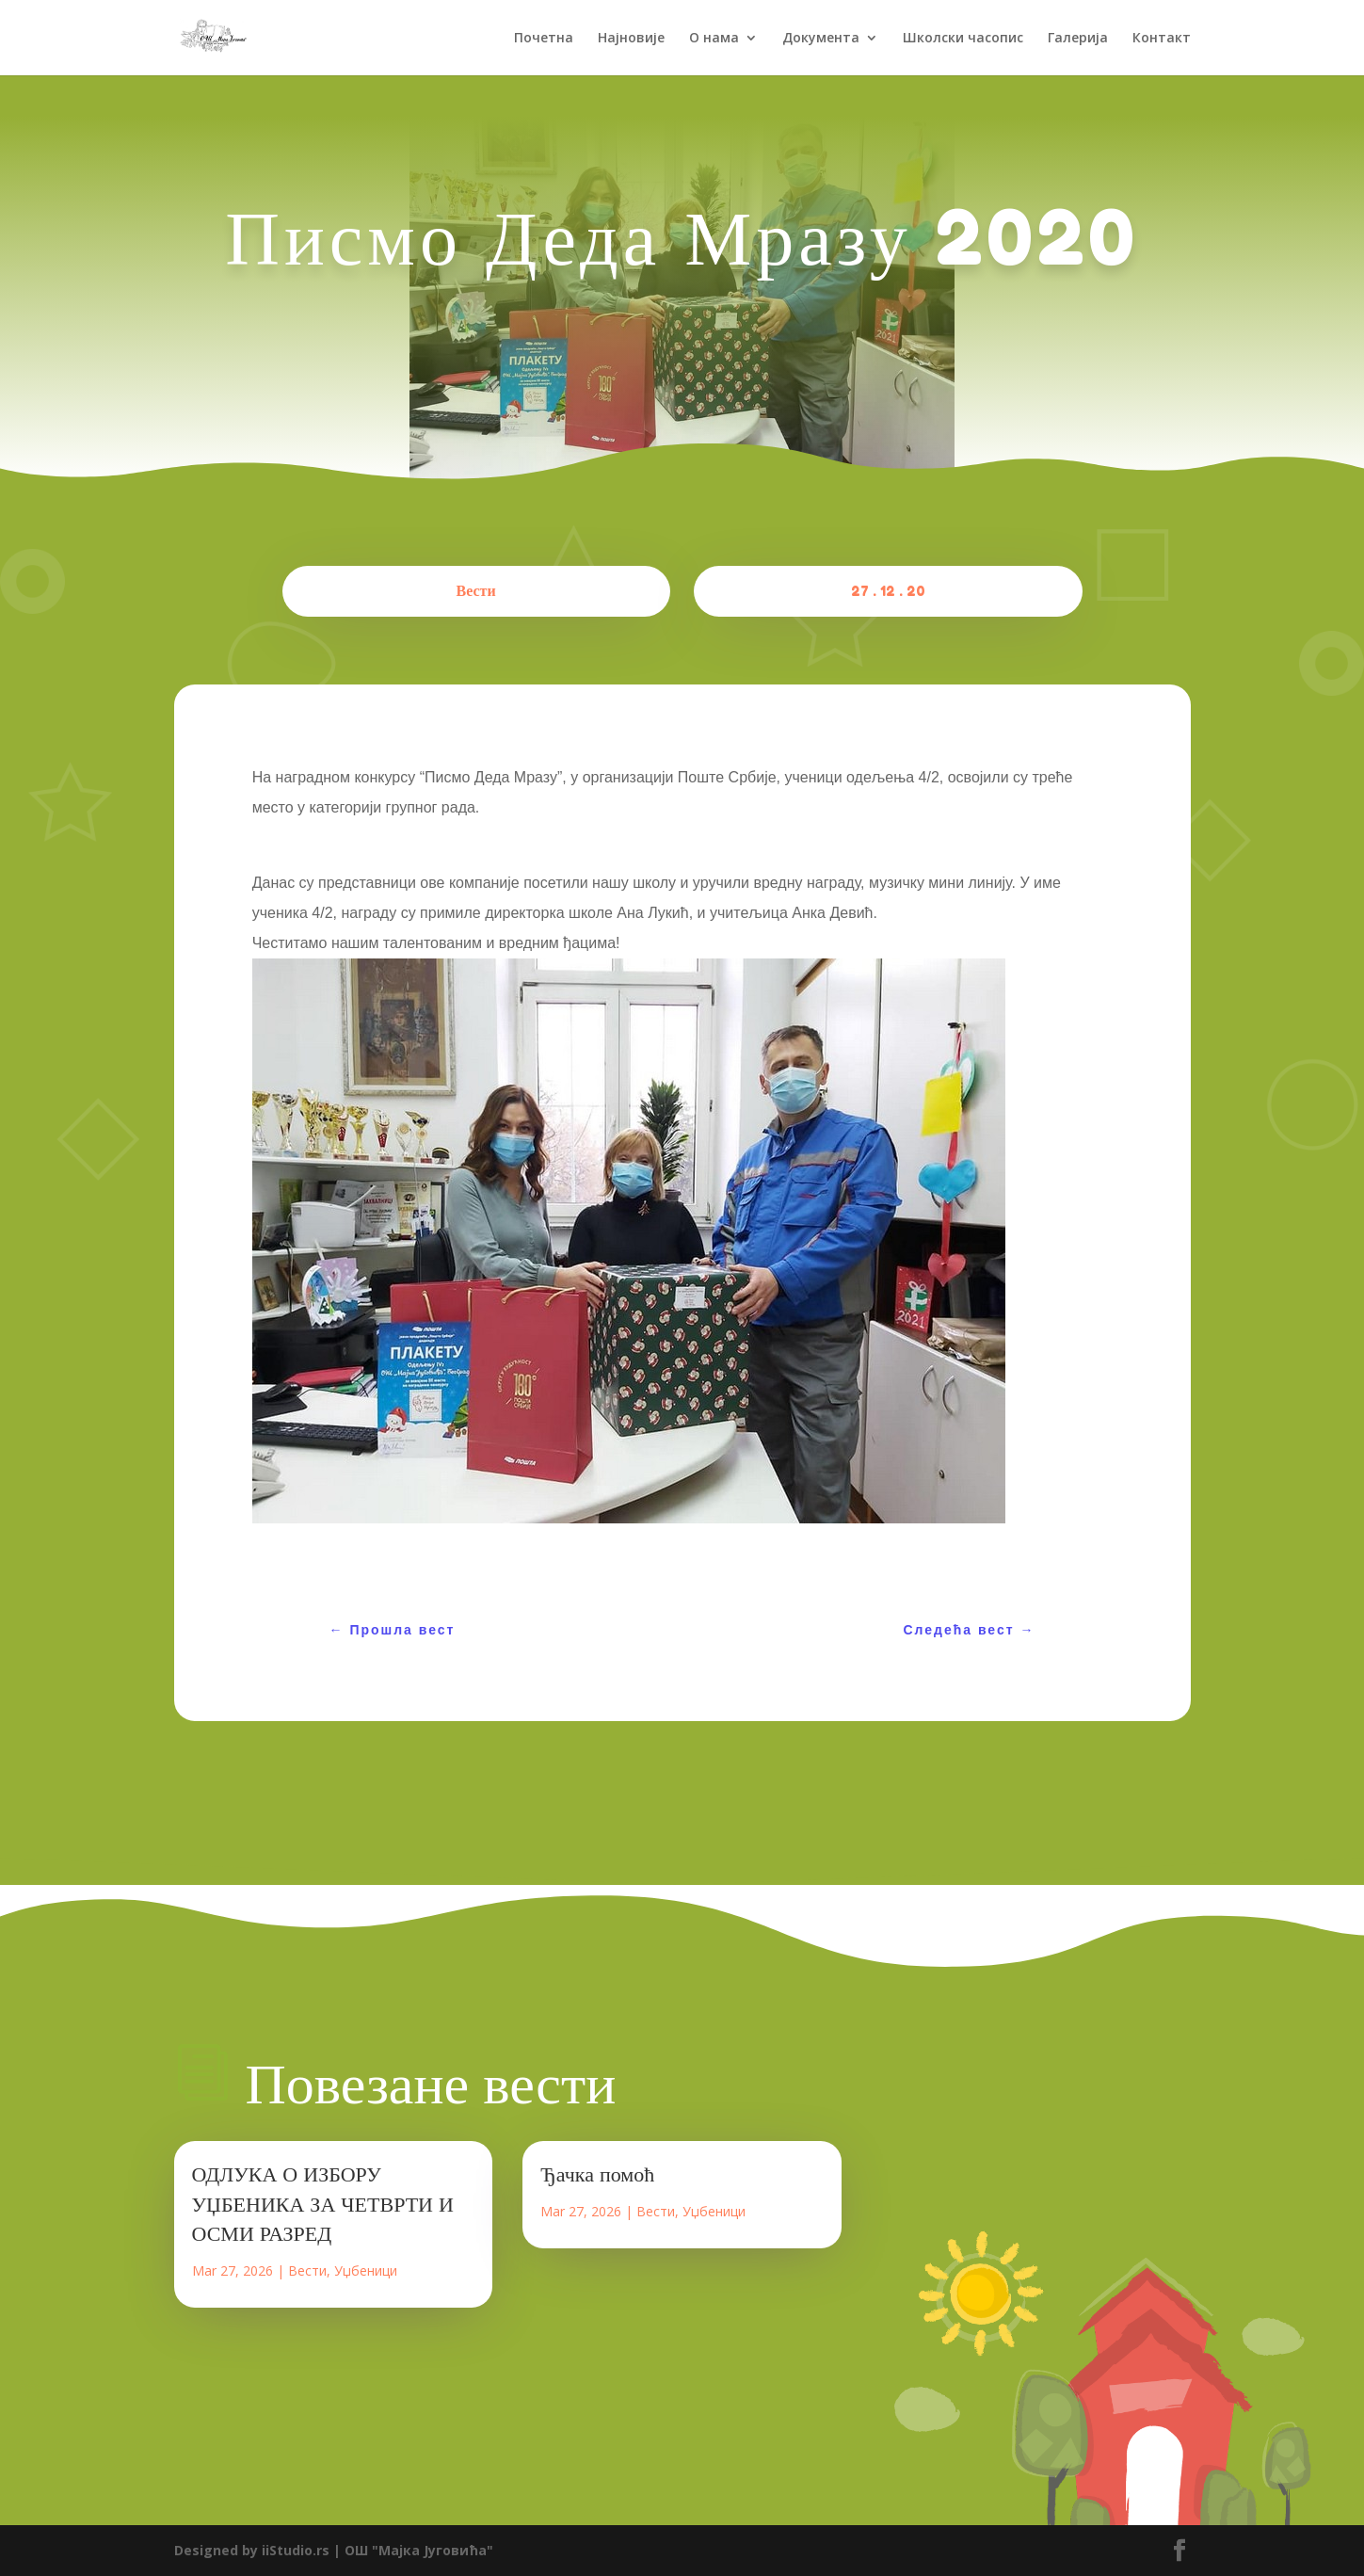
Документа (820, 38)
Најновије (631, 38)
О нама (714, 38)
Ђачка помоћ (597, 2174)
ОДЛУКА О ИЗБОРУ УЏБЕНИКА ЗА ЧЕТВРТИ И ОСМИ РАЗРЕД (323, 2204)
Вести (476, 590)
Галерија (1078, 38)
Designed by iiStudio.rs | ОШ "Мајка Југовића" (333, 2550)
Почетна (543, 38)
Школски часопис (963, 38)
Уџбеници (365, 2270)
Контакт (1161, 38)
